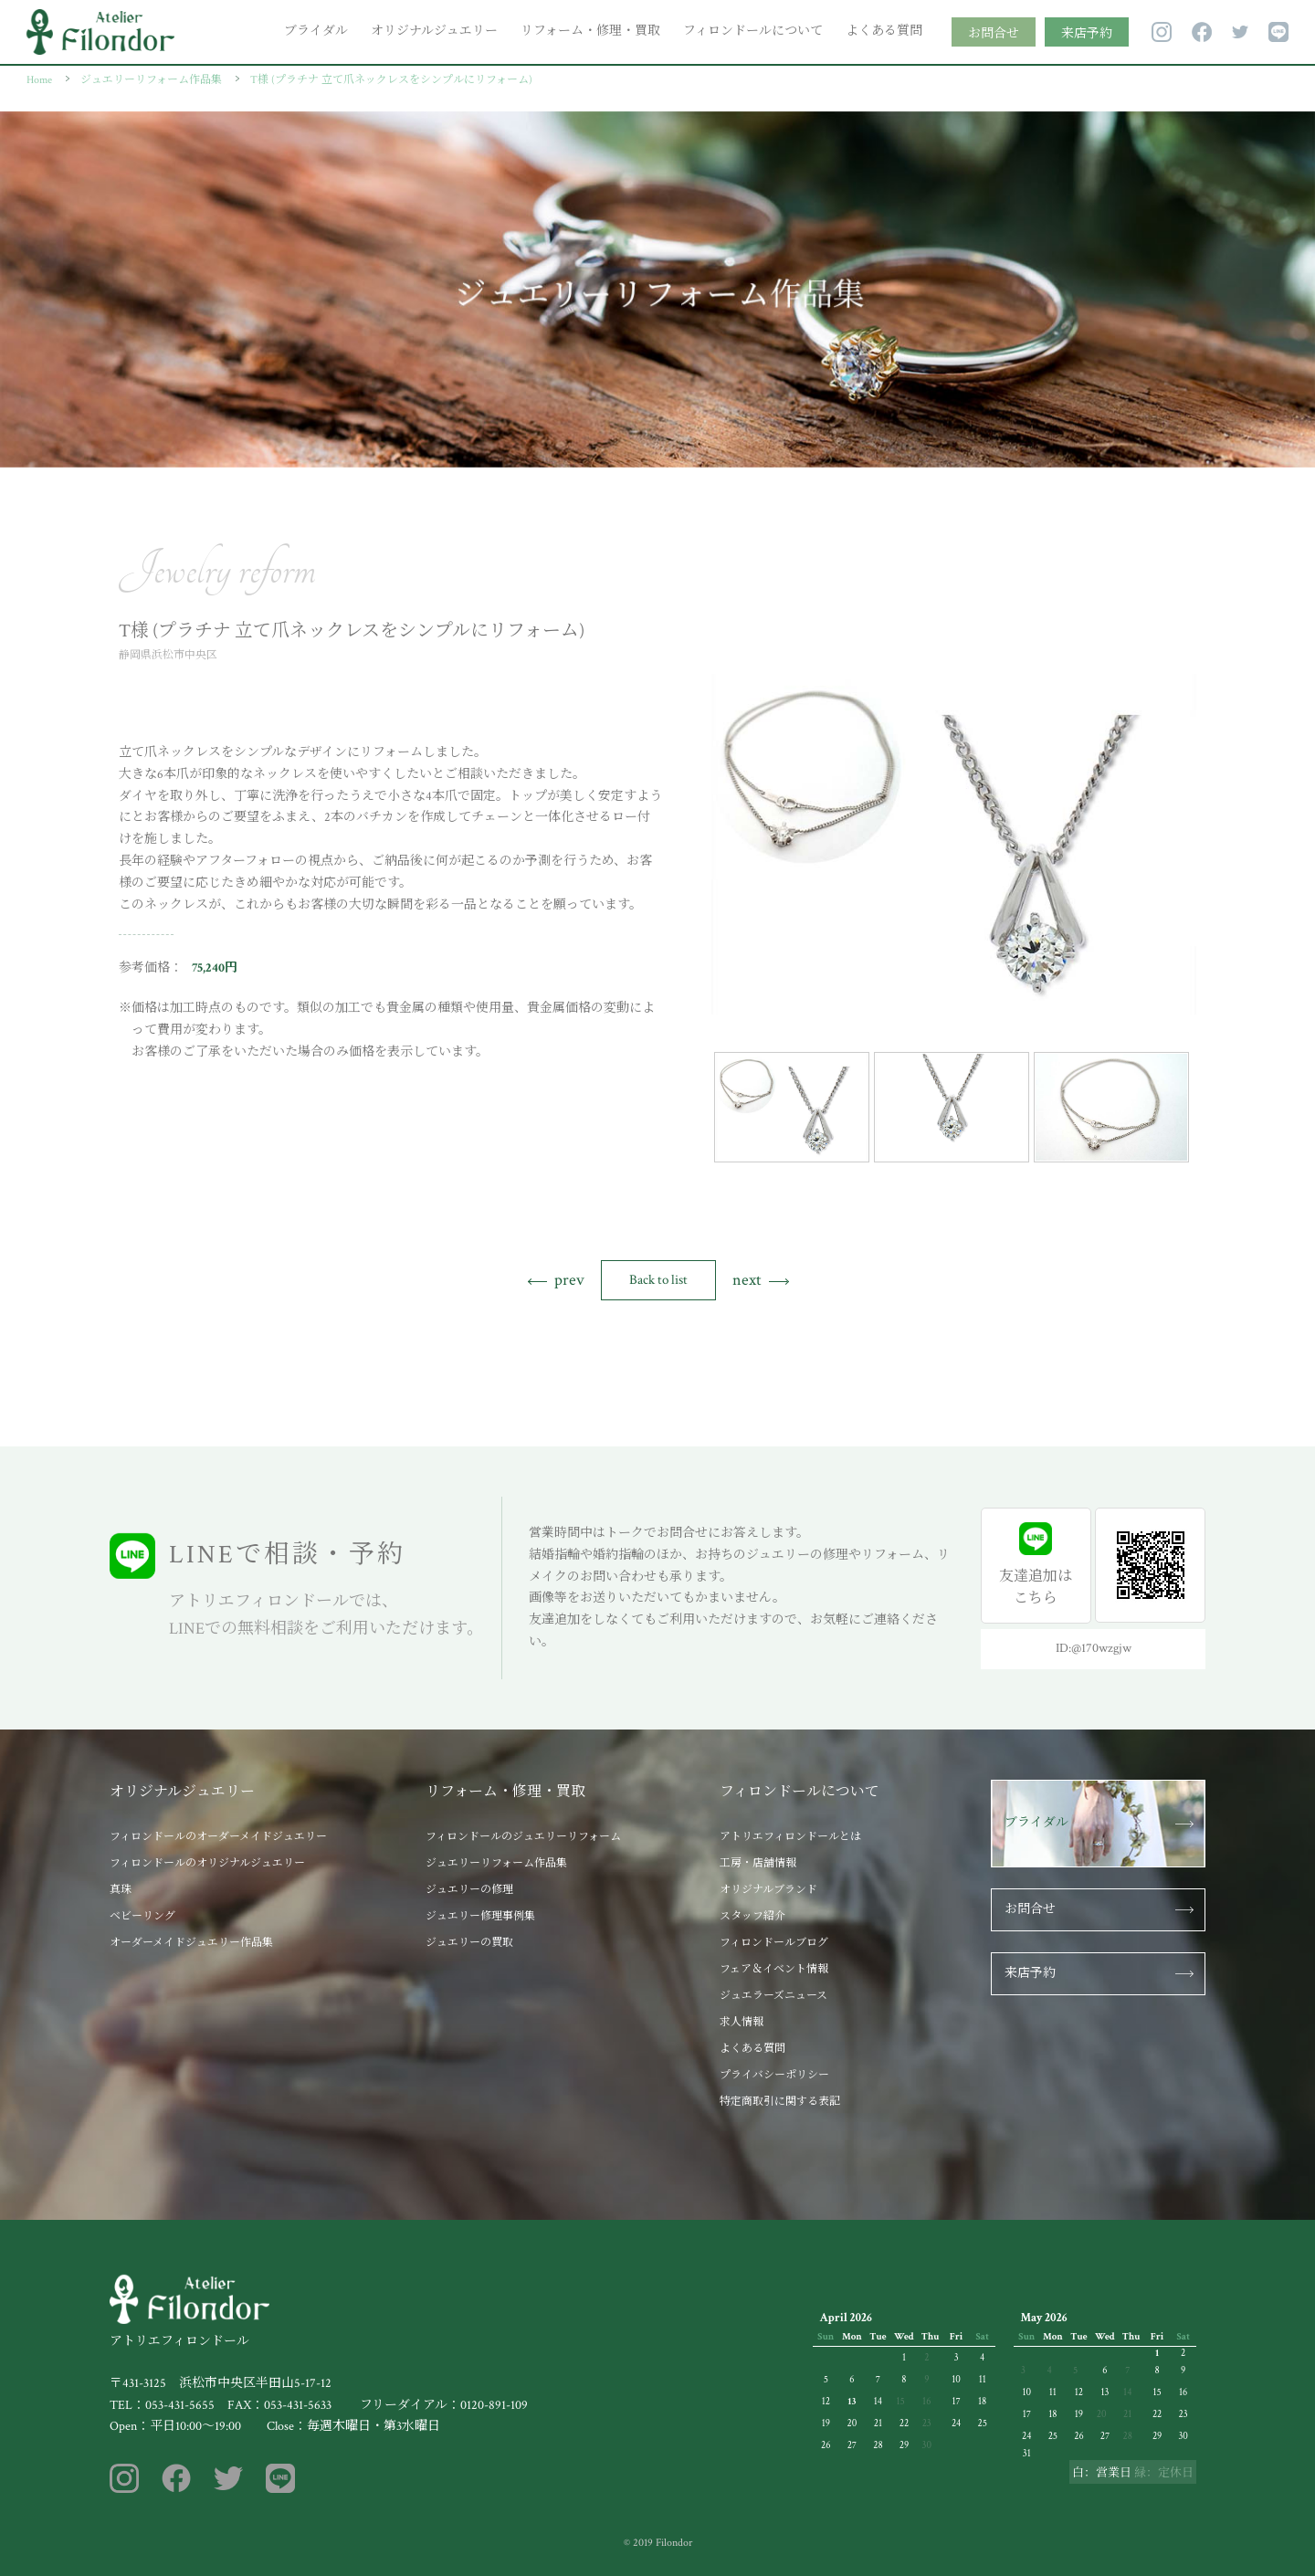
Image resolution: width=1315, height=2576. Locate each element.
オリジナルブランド (768, 1890)
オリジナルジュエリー (434, 31)
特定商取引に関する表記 (780, 2101)
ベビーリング (142, 1916)
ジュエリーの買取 (469, 1943)
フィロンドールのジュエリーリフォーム (523, 1837)
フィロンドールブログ (774, 1943)
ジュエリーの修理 (469, 1890)
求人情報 (741, 2022)
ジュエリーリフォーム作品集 (496, 1863)
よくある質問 (884, 31)
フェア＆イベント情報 (774, 1969)
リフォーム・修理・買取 (590, 31)
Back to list (658, 1279)
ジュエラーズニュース (773, 1996)
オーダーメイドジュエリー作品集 (191, 1943)
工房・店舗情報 (758, 1863)
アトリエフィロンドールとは (790, 1837)
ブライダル (316, 31)
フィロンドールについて (753, 31)
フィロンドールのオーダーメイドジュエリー (218, 1837)
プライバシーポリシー (774, 2075)
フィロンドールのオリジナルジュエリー (207, 1863)
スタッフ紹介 (752, 1916)
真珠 (121, 1890)
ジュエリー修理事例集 (480, 1916)
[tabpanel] (953, 844)
